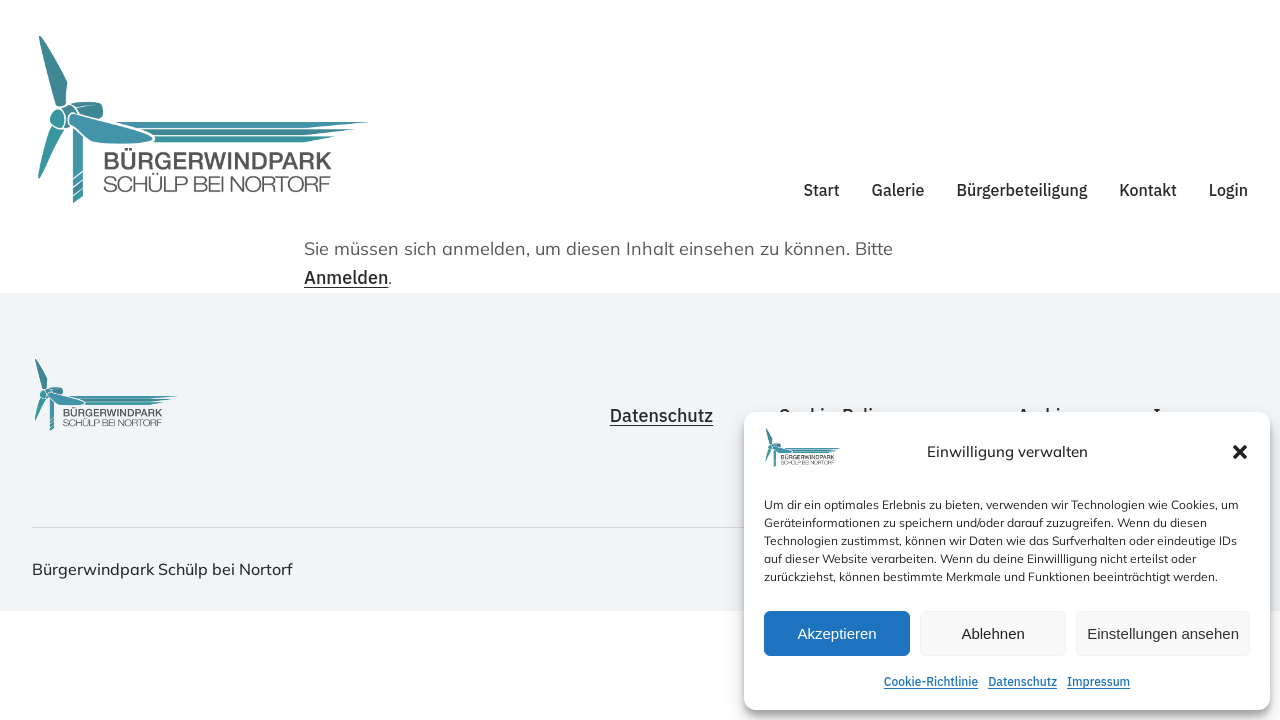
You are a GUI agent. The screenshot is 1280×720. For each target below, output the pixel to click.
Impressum (1098, 681)
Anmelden (346, 277)
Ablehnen (992, 633)
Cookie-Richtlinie (931, 681)
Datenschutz (1022, 681)
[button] (1240, 452)
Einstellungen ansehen (1163, 633)
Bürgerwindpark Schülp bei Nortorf (162, 569)
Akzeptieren (836, 633)
